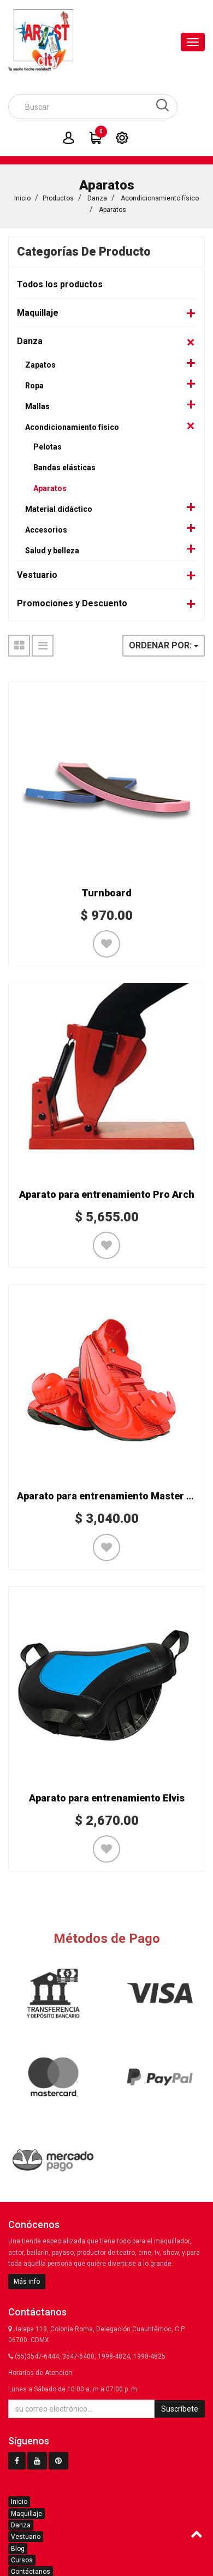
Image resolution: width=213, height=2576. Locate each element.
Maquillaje (37, 313)
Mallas (37, 406)
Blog (18, 2549)
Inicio (22, 198)
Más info (27, 2281)
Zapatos (40, 365)
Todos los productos (60, 284)
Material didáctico (58, 509)
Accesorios (46, 529)
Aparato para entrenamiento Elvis (107, 1798)
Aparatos (112, 210)
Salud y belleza (52, 550)
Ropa (34, 385)
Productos (58, 198)
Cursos (22, 2560)
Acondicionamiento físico (160, 198)
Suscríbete (179, 2408)
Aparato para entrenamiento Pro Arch (106, 1194)
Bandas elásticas (64, 467)
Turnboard (106, 893)
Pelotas (47, 446)
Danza (97, 198)
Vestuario (37, 575)
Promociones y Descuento (72, 603)
